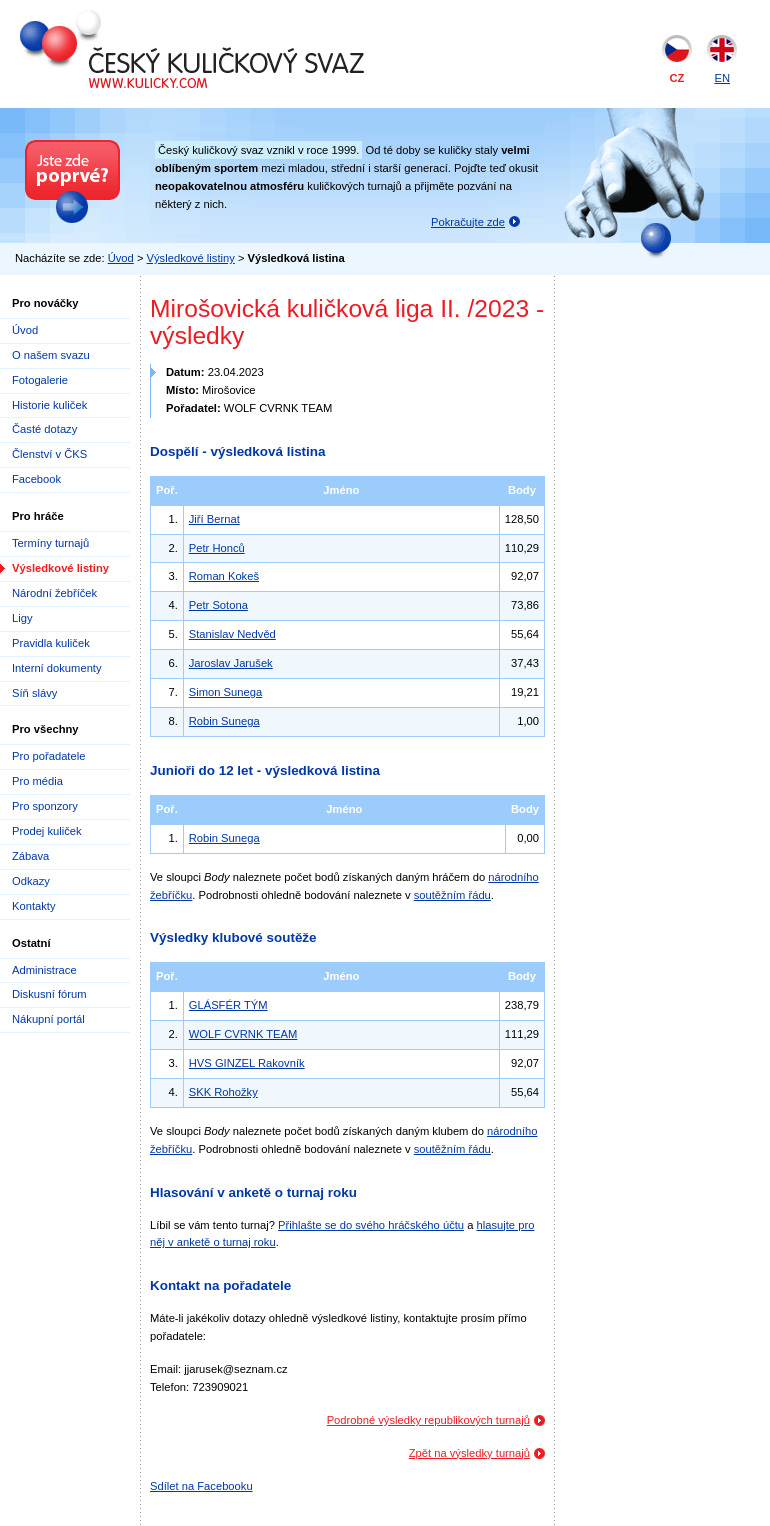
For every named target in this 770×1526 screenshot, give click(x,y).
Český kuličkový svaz (111, 18)
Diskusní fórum (49, 994)
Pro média (37, 781)
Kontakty (34, 906)
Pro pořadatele (48, 756)
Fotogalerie (40, 380)
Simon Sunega (225, 692)
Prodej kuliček (47, 831)
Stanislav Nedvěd (232, 634)
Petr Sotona (218, 605)
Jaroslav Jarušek (231, 663)
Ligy (22, 618)
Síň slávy (34, 693)
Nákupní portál (48, 1019)
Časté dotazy (44, 429)
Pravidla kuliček (51, 643)
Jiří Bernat (214, 519)
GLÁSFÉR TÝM (228, 1005)
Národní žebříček (54, 593)
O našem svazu (51, 355)
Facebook (36, 479)
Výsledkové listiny (191, 258)
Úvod (121, 258)
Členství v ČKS (49, 454)
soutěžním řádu (452, 895)
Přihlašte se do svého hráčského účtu (371, 1225)
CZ (677, 78)
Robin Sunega (224, 721)
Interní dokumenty (57, 668)
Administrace (44, 970)
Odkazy (31, 881)
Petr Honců (217, 548)
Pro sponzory (45, 806)
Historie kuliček (49, 405)
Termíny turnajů (50, 543)
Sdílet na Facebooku (201, 1486)
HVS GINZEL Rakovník (247, 1063)
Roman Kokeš (224, 576)
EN (722, 78)
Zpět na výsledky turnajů (469, 1453)
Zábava (30, 856)
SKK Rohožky (223, 1092)
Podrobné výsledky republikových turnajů (428, 1420)
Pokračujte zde (468, 222)
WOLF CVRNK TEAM (243, 1034)
